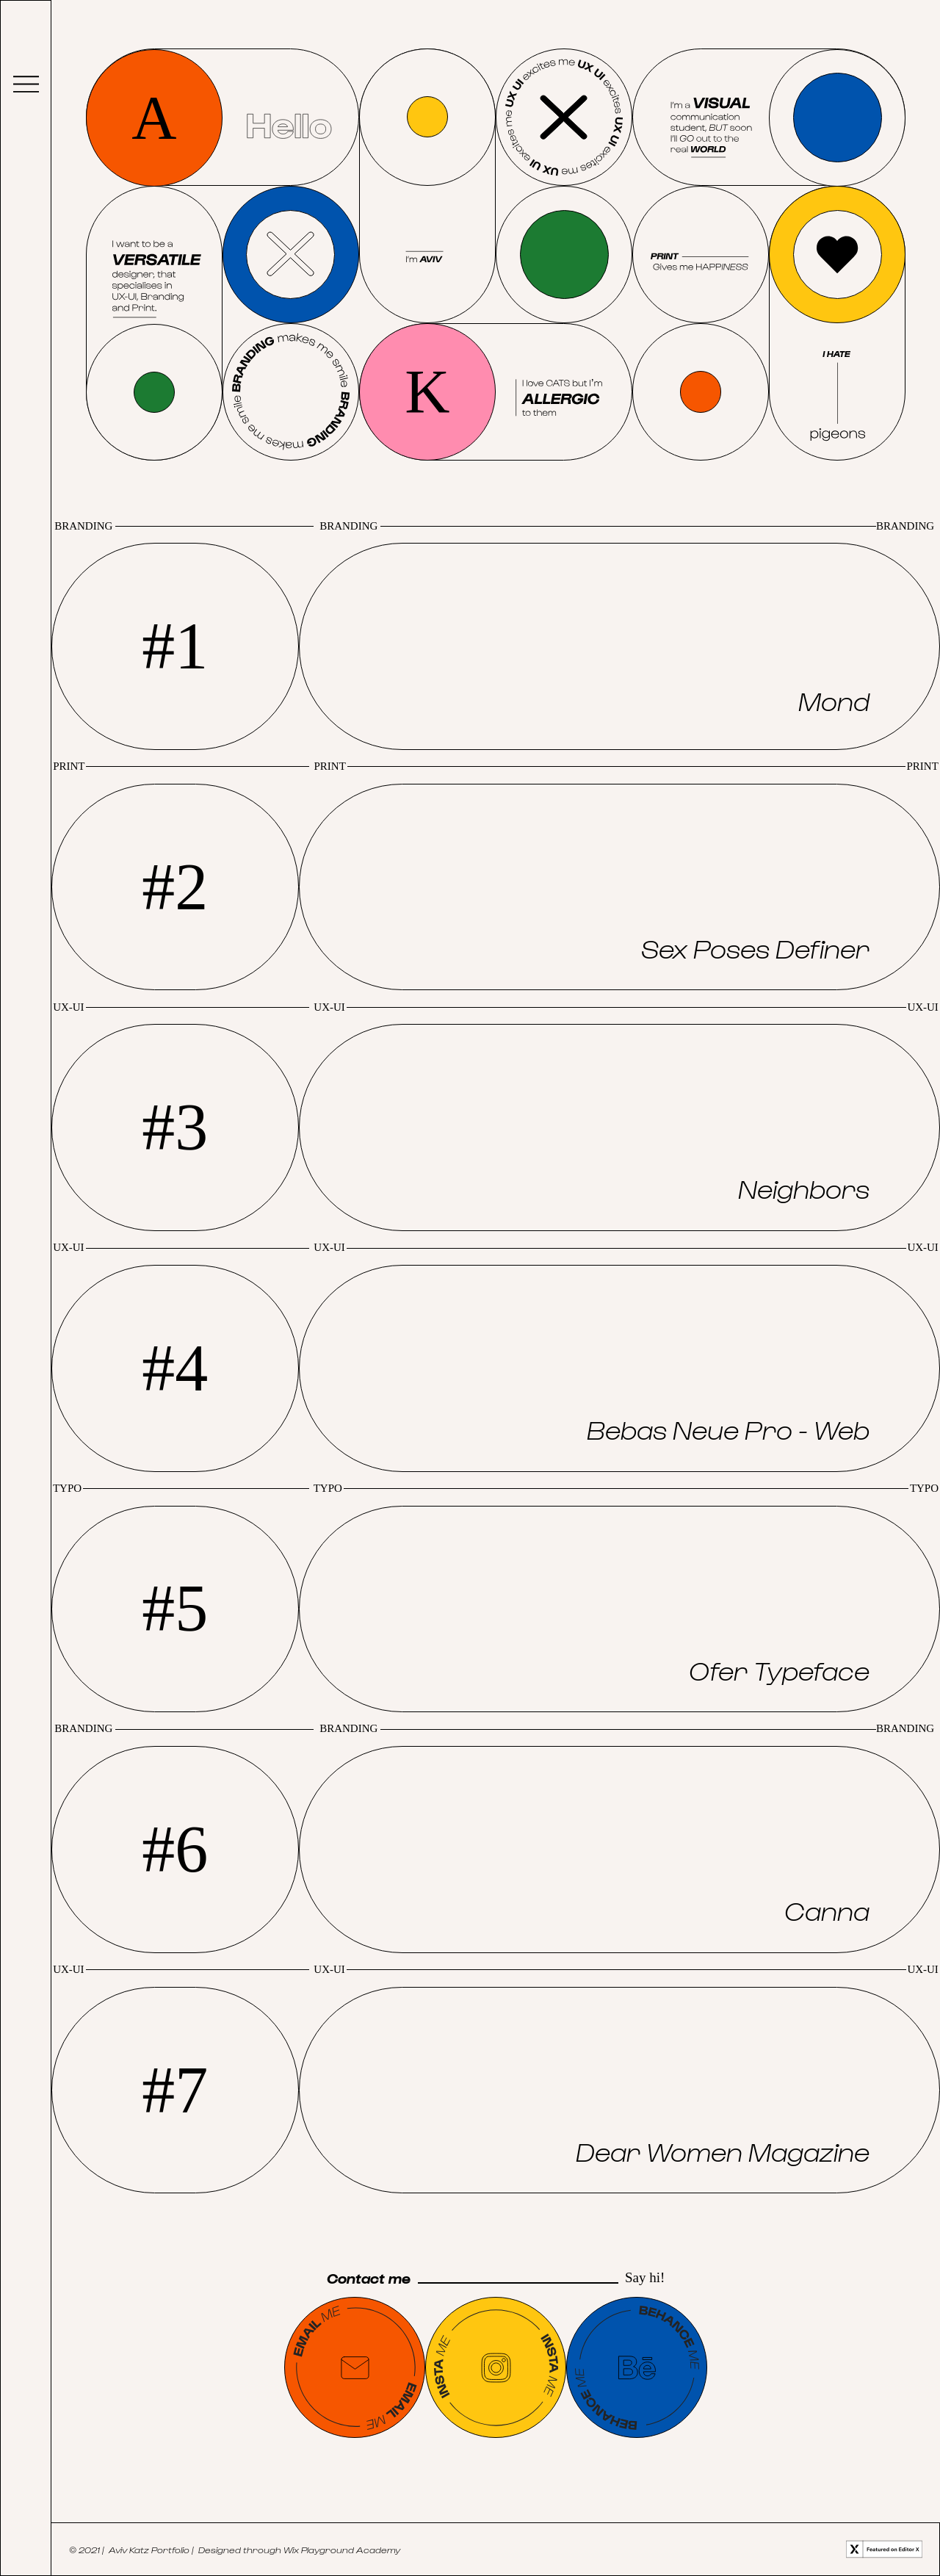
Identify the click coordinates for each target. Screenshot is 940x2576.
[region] (619, 646)
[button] (619, 645)
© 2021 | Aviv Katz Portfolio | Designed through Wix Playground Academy (234, 2549)
